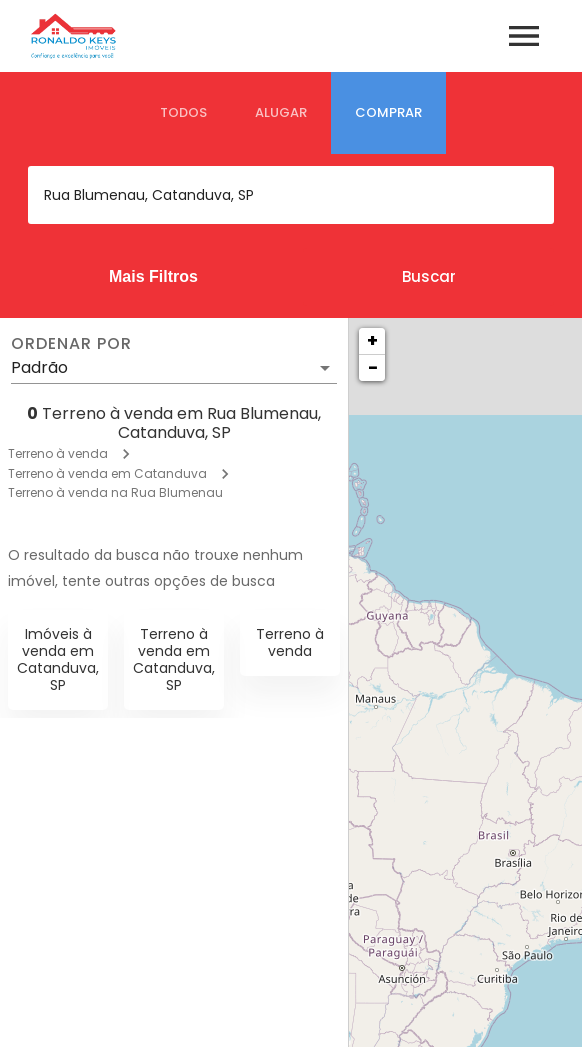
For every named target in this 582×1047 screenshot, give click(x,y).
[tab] (183, 113)
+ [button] (372, 340)
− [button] (373, 367)
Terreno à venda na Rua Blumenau (115, 492)
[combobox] (291, 195)
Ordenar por (71, 344)
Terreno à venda (58, 453)
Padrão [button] (39, 367)
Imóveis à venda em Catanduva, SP (58, 659)
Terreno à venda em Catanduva (107, 473)
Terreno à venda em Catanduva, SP (174, 659)
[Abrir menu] (524, 36)
